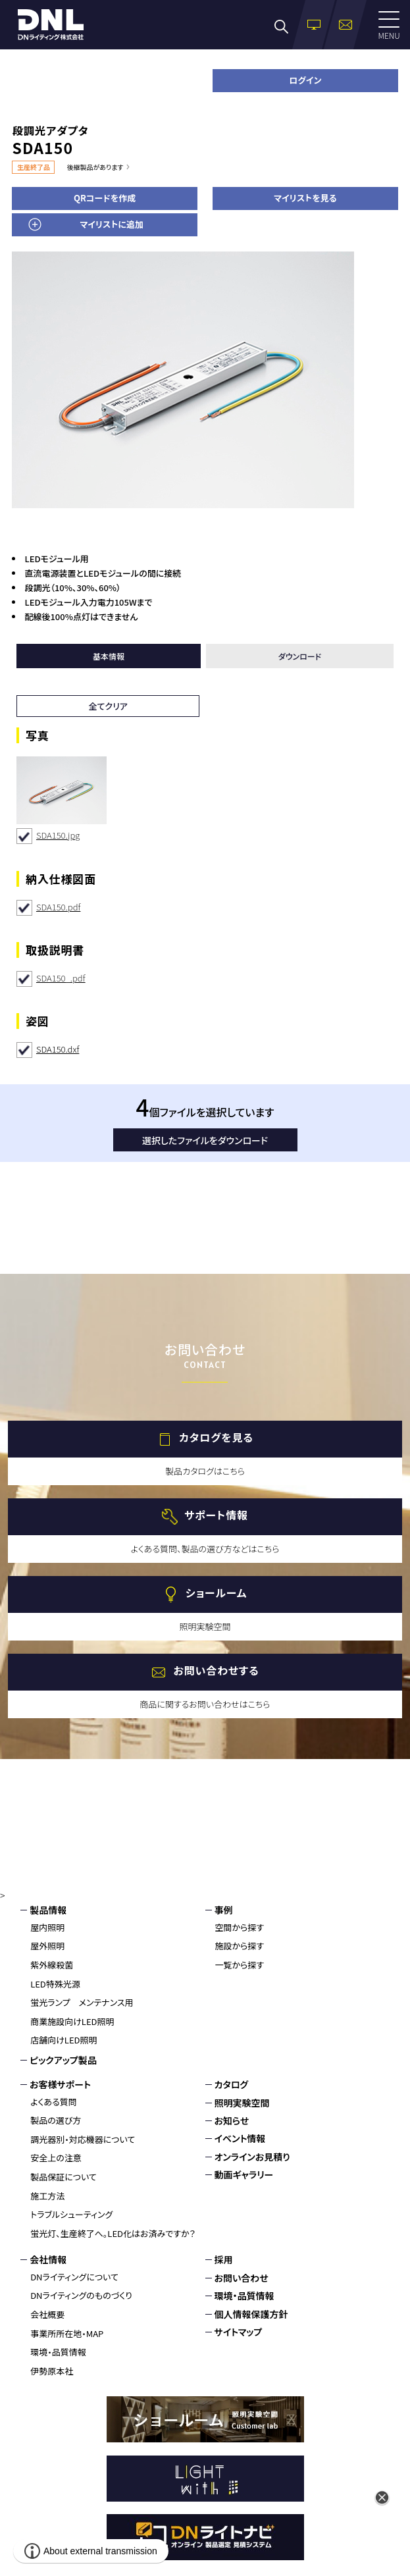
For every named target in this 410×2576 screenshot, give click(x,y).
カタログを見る (216, 1438)
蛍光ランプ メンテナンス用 (81, 2002)
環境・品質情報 (58, 2352)
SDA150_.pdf (61, 978)
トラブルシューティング (71, 2214)
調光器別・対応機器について (82, 2139)
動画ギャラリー (244, 2174)
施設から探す (240, 1945)
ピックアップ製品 (63, 2059)
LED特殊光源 (55, 1984)
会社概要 (47, 2314)
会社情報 (48, 2259)
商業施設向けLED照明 (72, 2021)
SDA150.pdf (58, 907)
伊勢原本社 (51, 2371)
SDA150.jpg (58, 835)
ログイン (305, 80)
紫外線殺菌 (51, 1964)
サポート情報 (216, 1515)
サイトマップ (239, 2331)
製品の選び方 (55, 2120)
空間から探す (240, 1927)
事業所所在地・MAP (66, 2333)
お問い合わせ (242, 2277)
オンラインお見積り (252, 2156)
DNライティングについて (74, 2277)
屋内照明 (47, 1927)
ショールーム (216, 1593)
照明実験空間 (242, 2102)
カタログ (232, 2084)
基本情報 (108, 656)
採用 (224, 2259)
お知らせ (232, 2120)
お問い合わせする (216, 1671)
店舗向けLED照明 (63, 2040)
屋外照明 (47, 1945)
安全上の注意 (56, 2157)
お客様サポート (60, 2084)
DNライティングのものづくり (81, 2295)
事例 (224, 1909)
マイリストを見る (305, 198)
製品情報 (48, 1909)
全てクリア (108, 706)
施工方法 (47, 2196)
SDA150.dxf (57, 1049)
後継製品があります (94, 167)
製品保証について (63, 2176)
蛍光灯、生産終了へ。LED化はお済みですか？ (112, 2233)
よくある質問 (53, 2101)
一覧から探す (240, 1964)
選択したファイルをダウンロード (205, 1140)
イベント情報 (240, 2138)
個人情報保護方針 (251, 2314)
